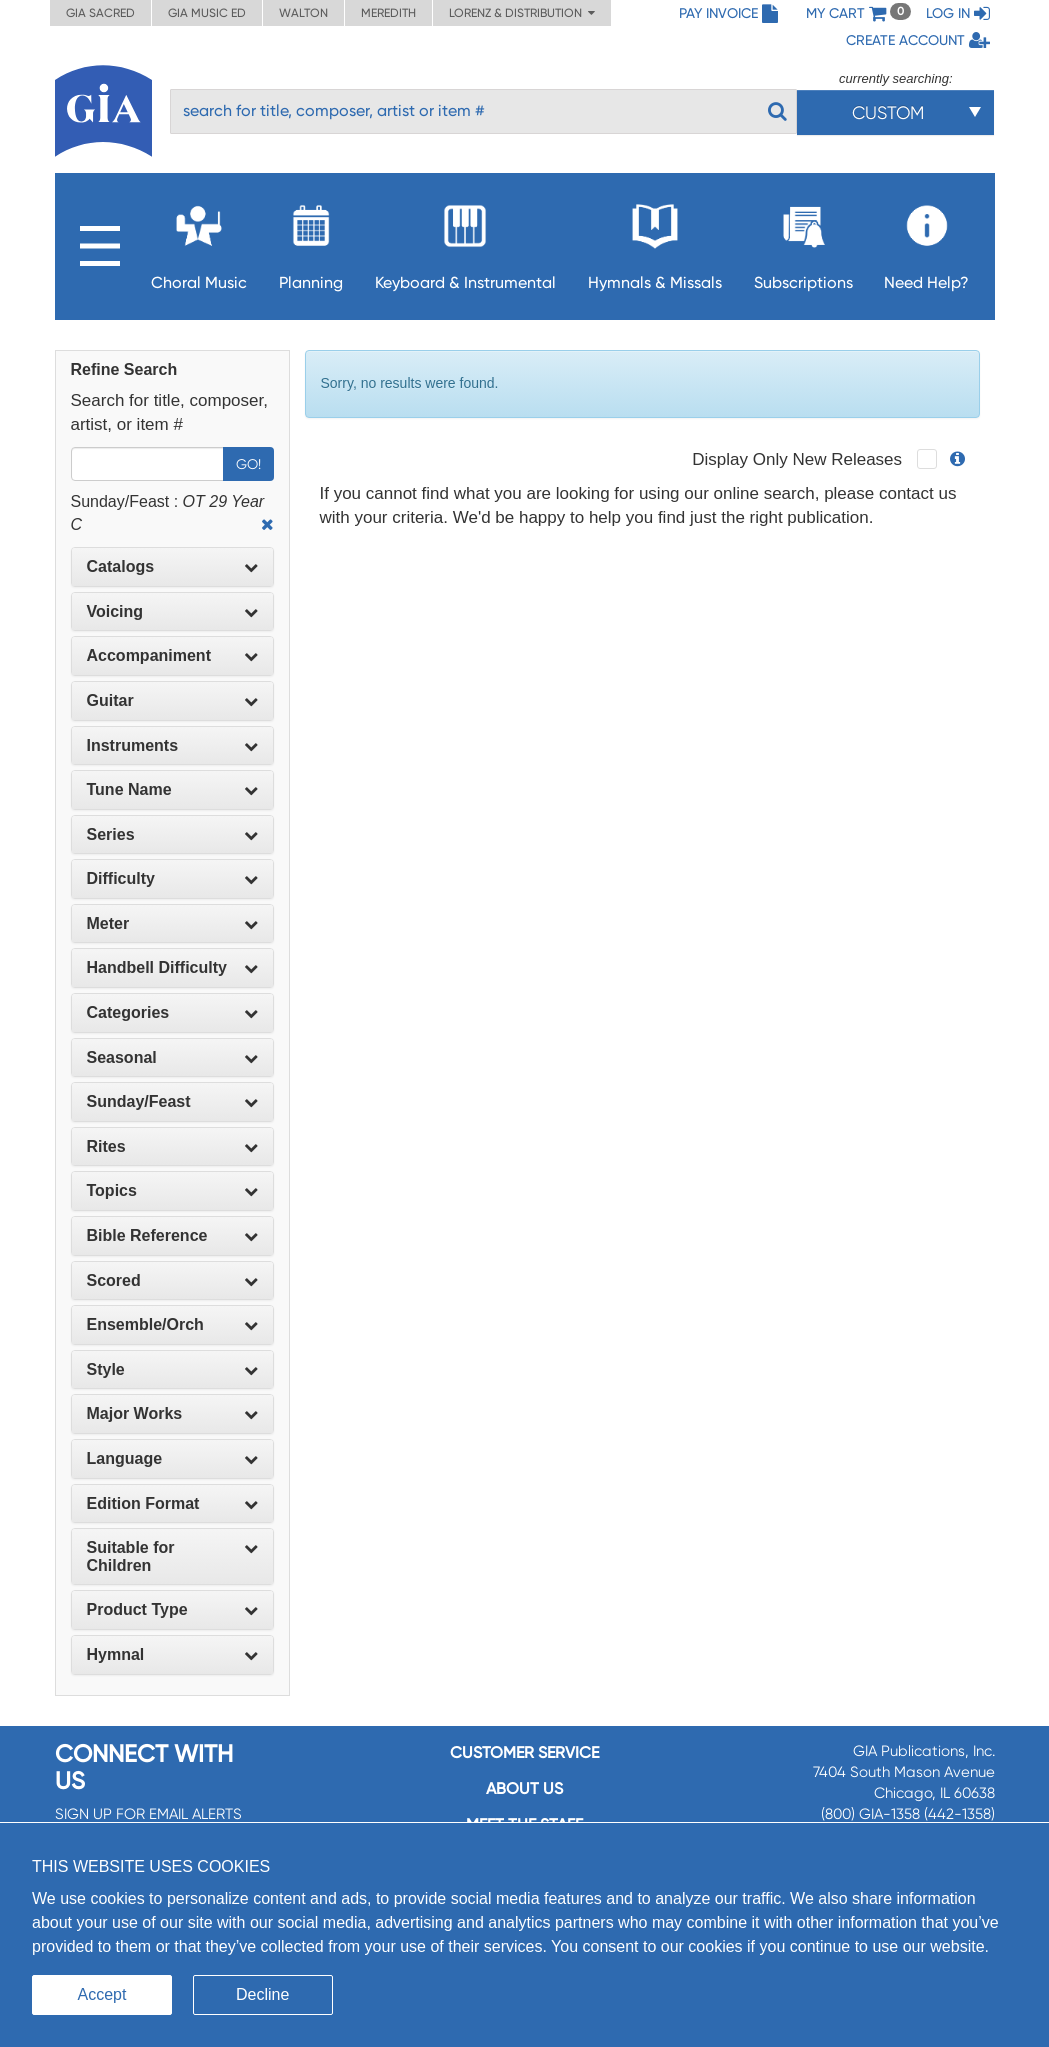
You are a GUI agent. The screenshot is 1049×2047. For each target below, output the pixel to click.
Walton (303, 13)
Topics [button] (172, 1190)
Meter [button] (172, 923)
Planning (311, 241)
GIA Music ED (207, 13)
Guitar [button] (172, 700)
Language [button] (172, 1458)
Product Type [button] (172, 1609)
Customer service (524, 1752)
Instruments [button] (172, 745)
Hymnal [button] (172, 1654)
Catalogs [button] (172, 566)
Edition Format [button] (172, 1503)
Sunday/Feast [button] (172, 1101)
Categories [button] (172, 1012)
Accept (102, 1994)
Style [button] (172, 1369)
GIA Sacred (100, 13)
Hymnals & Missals (655, 241)
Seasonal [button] (172, 1057)
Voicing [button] (172, 611)
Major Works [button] (172, 1413)
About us (524, 1788)
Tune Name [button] (172, 789)
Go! (248, 464)
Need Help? (926, 241)
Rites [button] (172, 1146)
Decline (262, 1994)
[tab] (172, 567)
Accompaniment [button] (172, 655)
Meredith (388, 13)
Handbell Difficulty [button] (172, 967)
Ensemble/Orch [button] (172, 1324)
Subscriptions (803, 241)
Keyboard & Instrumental (465, 241)
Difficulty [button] (172, 878)
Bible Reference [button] (172, 1235)
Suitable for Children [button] (172, 1556)
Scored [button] (172, 1280)
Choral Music (199, 241)
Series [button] (172, 834)
